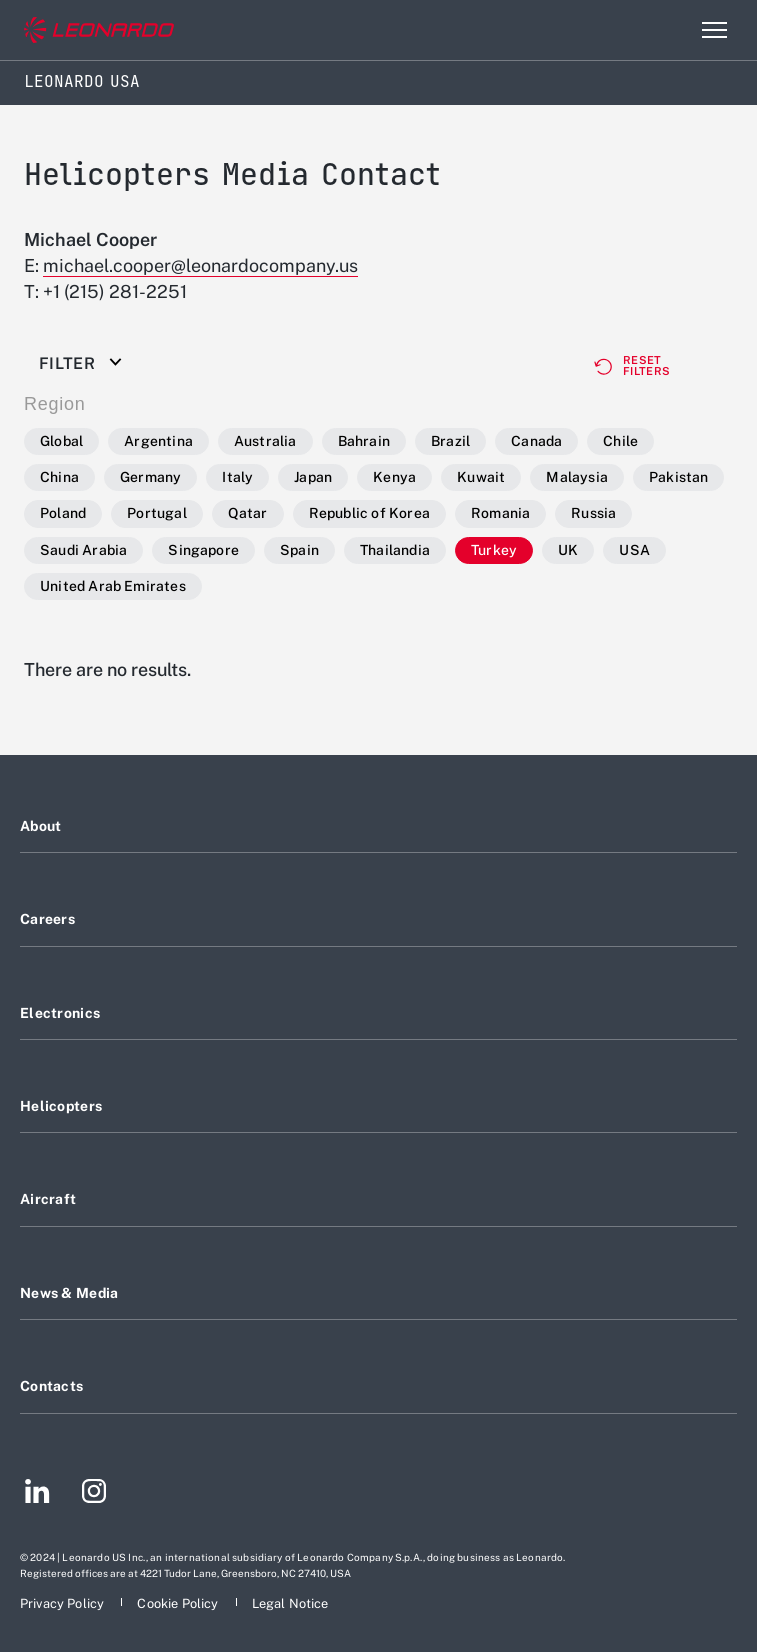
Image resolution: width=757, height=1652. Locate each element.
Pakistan (679, 477)
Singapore (203, 550)
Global (61, 441)
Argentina (158, 441)
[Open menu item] (714, 30)
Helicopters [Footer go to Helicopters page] (61, 1106)
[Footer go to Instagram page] (94, 1494)
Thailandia (395, 550)
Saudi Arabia (83, 550)
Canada (536, 441)
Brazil (450, 441)
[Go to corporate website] (99, 30)
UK (568, 550)
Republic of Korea (369, 513)
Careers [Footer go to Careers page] (47, 919)
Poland (63, 513)
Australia (265, 441)
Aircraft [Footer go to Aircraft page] (48, 1199)
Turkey (494, 550)
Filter (67, 364)
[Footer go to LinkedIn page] (37, 1494)
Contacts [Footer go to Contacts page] (51, 1386)
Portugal (157, 513)
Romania (500, 513)
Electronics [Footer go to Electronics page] (60, 1013)
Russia (593, 513)
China (59, 477)
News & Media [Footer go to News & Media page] (69, 1293)
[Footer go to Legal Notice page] (290, 1603)
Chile (620, 441)
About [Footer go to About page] (40, 826)
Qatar (248, 513)
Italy (237, 477)
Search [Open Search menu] (671, 30)
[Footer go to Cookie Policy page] (179, 1603)
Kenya (394, 477)
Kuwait (481, 477)
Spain (299, 550)
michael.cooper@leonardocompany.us (200, 265)
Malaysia (577, 477)
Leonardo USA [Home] (82, 81)
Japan (313, 477)
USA (634, 550)
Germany (150, 477)
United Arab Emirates (113, 586)
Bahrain (364, 441)
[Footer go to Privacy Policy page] (63, 1603)
